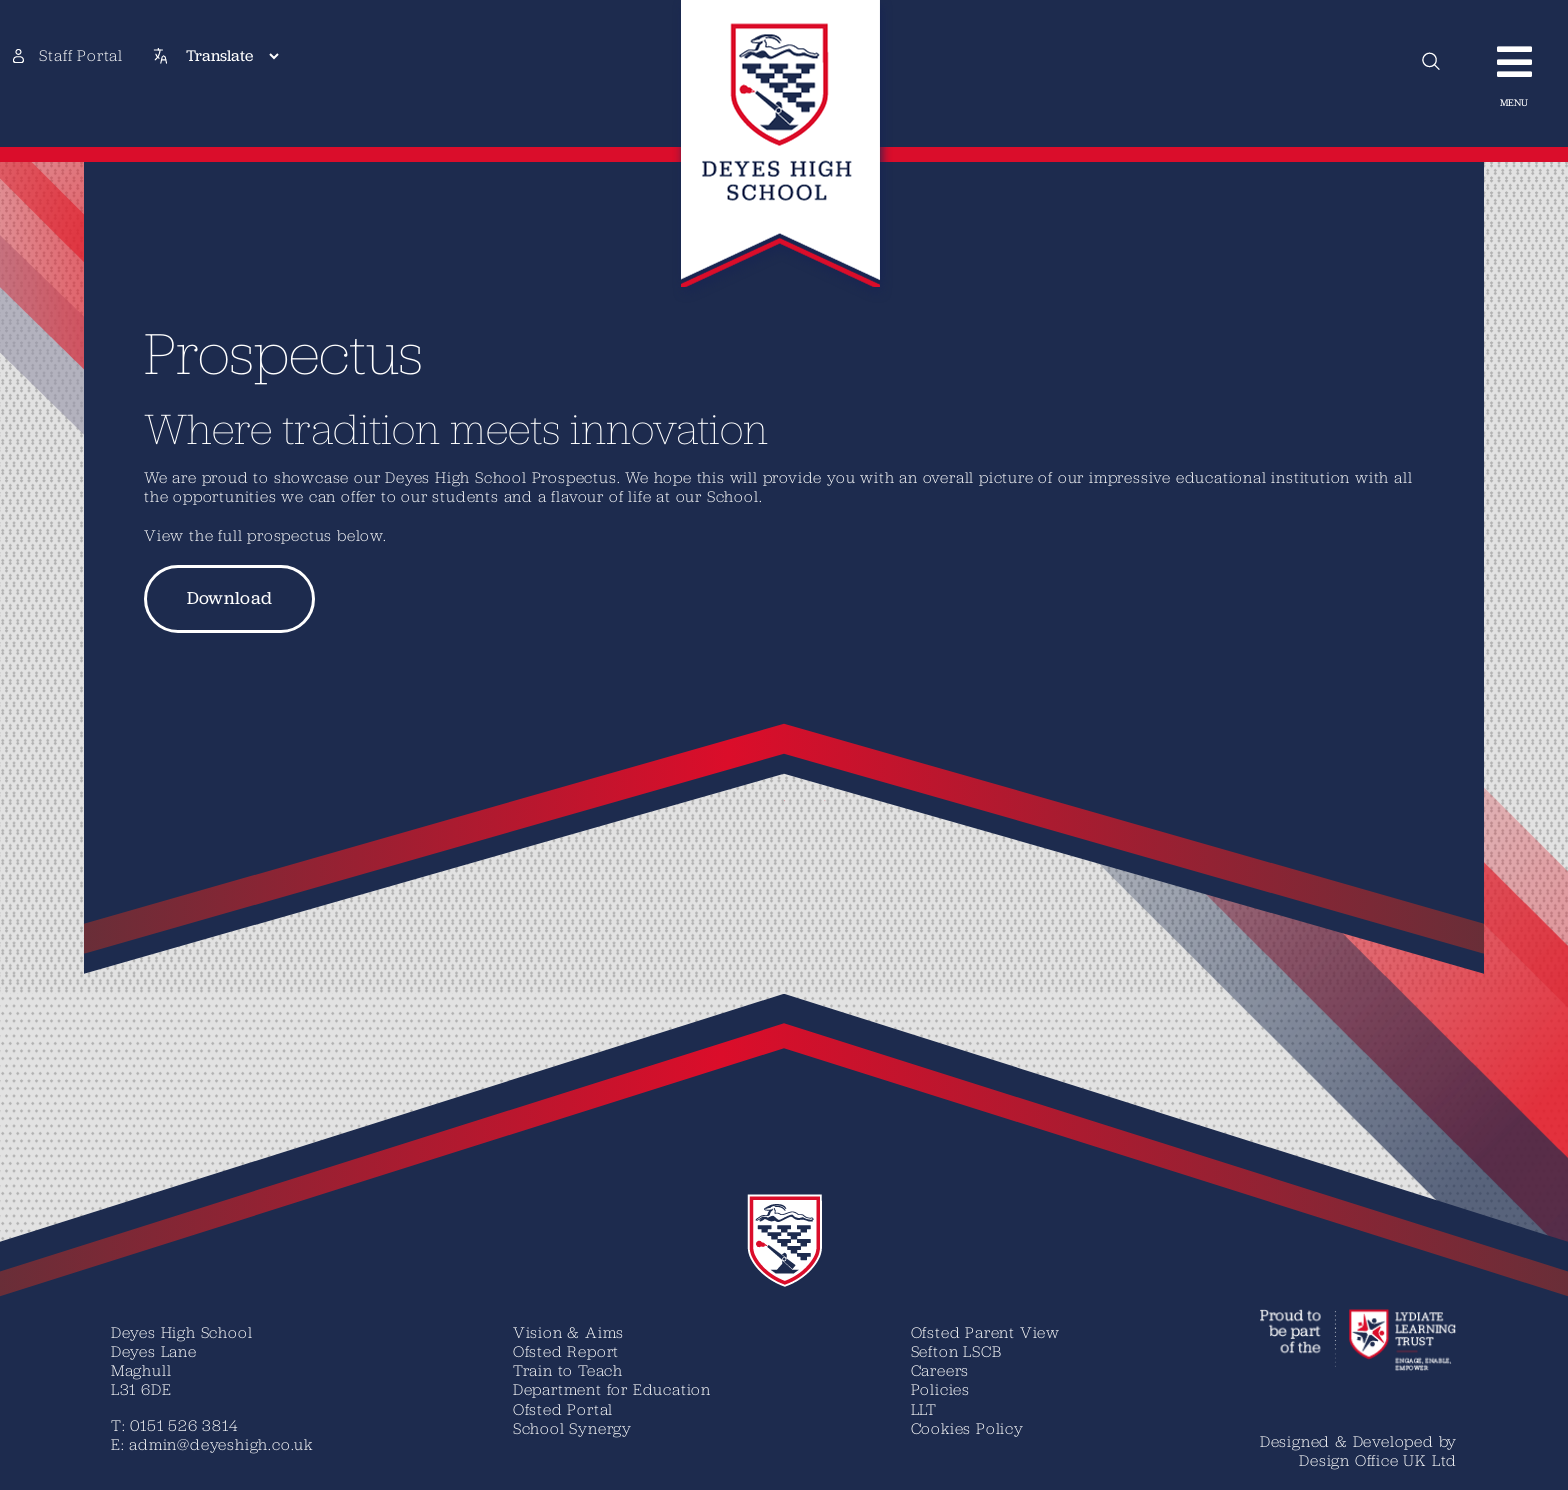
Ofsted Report (566, 1351)
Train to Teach (568, 1370)
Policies (940, 1389)
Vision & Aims (568, 1332)
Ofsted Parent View (985, 1332)
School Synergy (572, 1428)
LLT (924, 1409)
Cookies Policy (967, 1428)
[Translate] (232, 56)
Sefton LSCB (956, 1351)
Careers (940, 1370)
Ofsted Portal (563, 1409)
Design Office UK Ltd (1378, 1460)
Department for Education (612, 1389)
